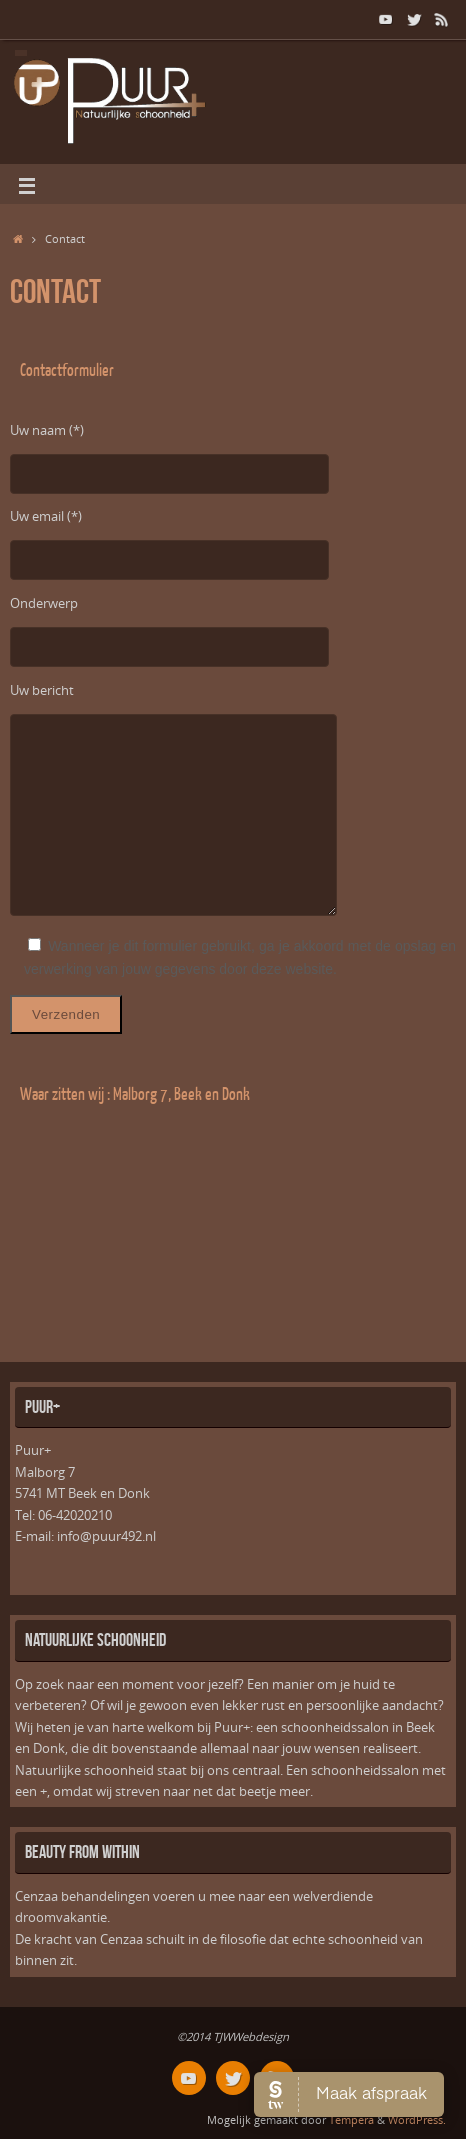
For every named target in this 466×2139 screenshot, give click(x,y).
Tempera (351, 2119)
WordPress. (417, 2119)
